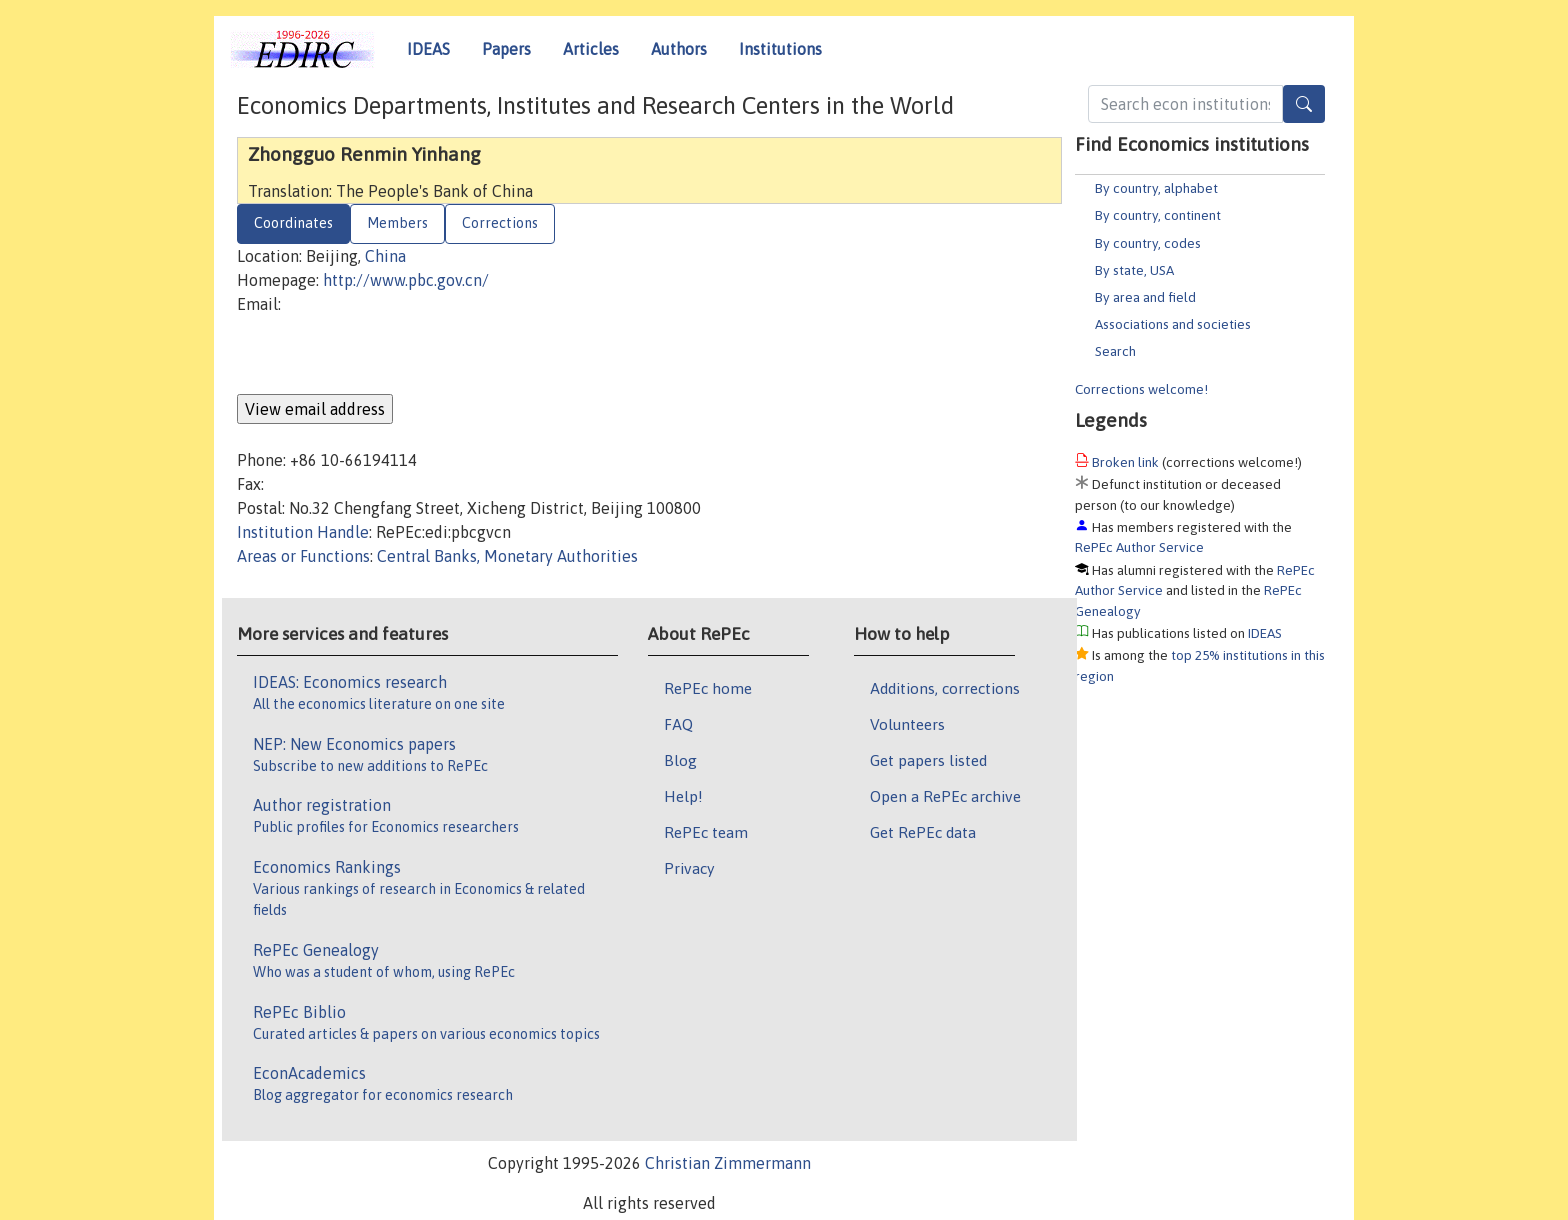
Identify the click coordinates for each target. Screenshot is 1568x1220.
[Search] (1304, 104)
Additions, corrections (945, 688)
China (385, 256)
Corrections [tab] (500, 223)
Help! (683, 796)
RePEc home (708, 688)
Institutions (780, 49)
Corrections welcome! (1141, 389)
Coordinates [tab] (293, 223)
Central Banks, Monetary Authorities (507, 556)
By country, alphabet (1156, 188)
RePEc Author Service (1139, 547)
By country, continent (1158, 215)
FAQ (678, 724)
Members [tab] (397, 223)
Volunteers (907, 724)
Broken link (1125, 462)
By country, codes (1148, 243)
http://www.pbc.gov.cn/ (406, 280)
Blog (680, 760)
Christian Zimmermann (728, 1163)
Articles (591, 49)
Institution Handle (303, 532)
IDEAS (428, 49)
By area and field (1145, 297)
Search (1115, 351)
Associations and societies (1173, 324)
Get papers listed (928, 760)
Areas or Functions (303, 556)
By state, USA (1134, 270)
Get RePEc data (923, 832)
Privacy (689, 868)
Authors (679, 49)
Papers (506, 49)
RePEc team (706, 832)
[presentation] (389, 355)
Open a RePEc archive (945, 796)
